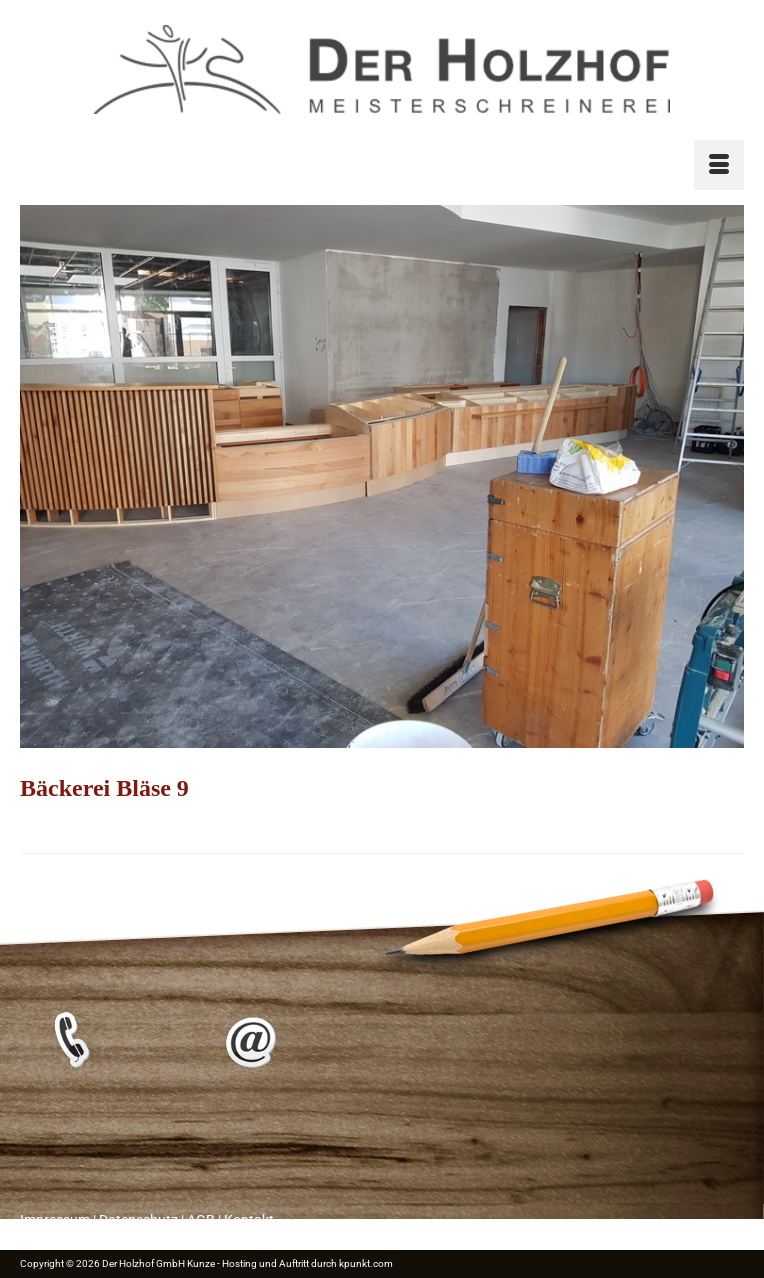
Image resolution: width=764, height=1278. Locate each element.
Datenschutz (138, 1220)
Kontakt (249, 1220)
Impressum (55, 1220)
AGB (201, 1220)
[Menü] (719, 165)
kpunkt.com (366, 1263)
